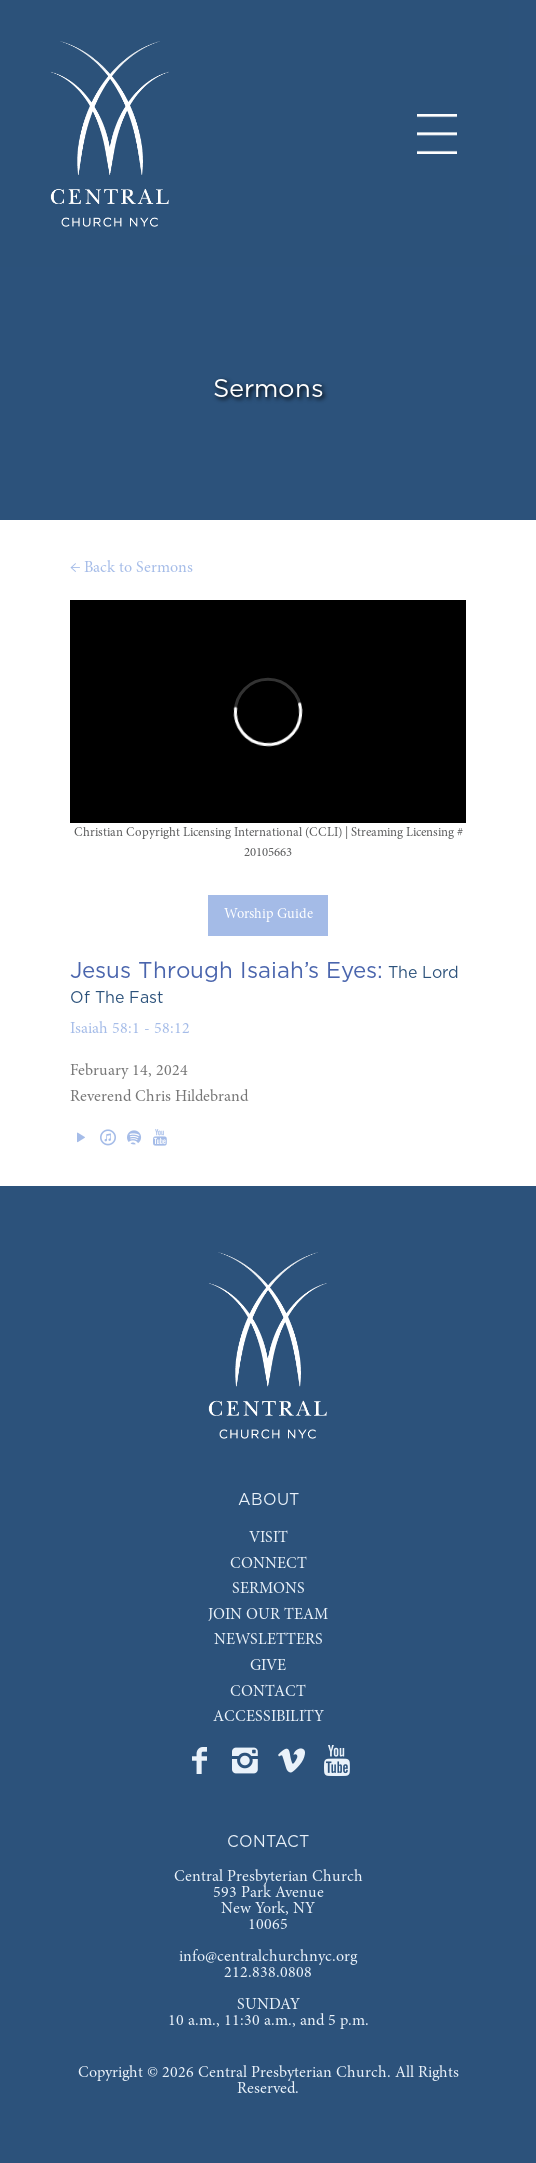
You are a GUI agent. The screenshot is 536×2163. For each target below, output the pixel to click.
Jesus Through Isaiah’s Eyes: (226, 971)
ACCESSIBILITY (268, 1717)
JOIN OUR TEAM (268, 1615)
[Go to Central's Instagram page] (247, 1767)
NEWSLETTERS (268, 1640)
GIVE (268, 1666)
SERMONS (268, 1589)
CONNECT (268, 1564)
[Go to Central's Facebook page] (201, 1767)
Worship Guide (268, 915)
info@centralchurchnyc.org (268, 1957)
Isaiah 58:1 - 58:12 (130, 1029)
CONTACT (268, 1692)
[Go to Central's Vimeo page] (293, 1767)
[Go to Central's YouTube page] (337, 1767)
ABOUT (268, 1500)
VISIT (268, 1538)
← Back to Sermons (131, 568)
